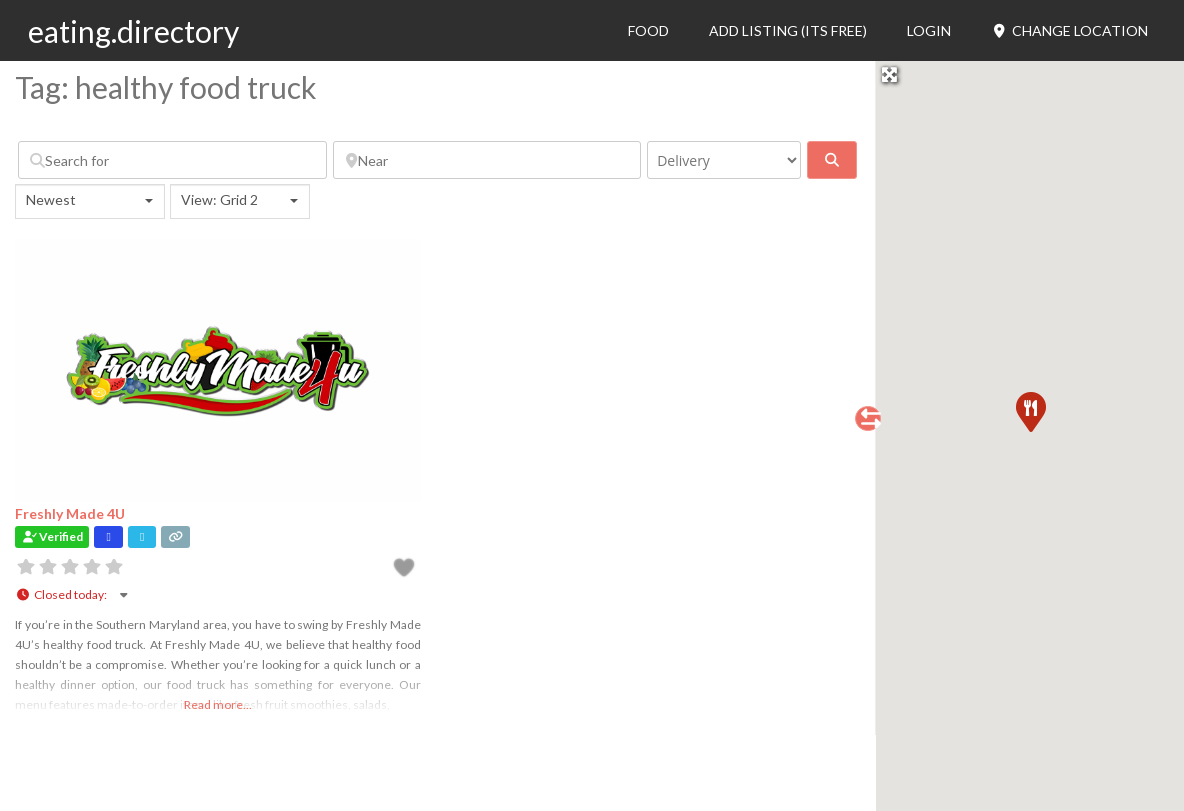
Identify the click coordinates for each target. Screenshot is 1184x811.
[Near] (487, 160)
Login (929, 30)
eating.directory (133, 31)
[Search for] (172, 160)
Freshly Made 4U (70, 513)
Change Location (1069, 30)
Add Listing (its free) (788, 30)
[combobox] (90, 201)
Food (648, 30)
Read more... (218, 704)
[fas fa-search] (832, 160)
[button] (1030, 411)
